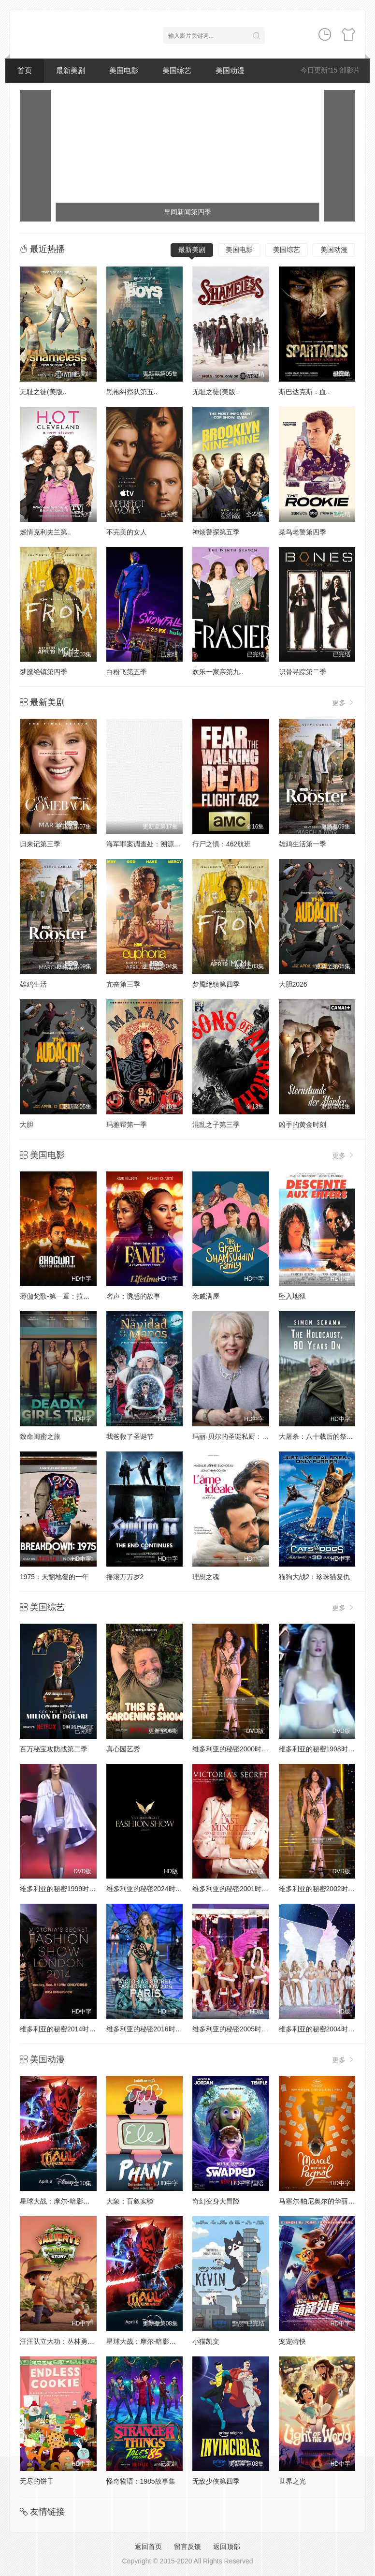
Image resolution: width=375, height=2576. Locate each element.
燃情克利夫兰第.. (45, 532)
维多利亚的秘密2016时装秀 (147, 2029)
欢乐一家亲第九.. (218, 672)
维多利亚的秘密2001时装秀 (233, 1889)
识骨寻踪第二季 (302, 672)
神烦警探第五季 (216, 532)
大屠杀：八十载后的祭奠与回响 (326, 1436)
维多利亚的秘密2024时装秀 (147, 1889)
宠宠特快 (292, 2341)
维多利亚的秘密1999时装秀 (61, 1889)
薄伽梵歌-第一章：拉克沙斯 (61, 1296)
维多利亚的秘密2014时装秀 (61, 2029)
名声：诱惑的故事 (133, 1296)
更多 (343, 702)
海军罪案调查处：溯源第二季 (150, 844)
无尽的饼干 (37, 2481)
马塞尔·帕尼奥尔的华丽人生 (320, 2201)
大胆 (26, 1124)
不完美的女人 (126, 532)
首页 (24, 70)
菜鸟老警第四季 (302, 532)
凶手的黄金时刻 (302, 1124)
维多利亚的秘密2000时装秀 (233, 1749)
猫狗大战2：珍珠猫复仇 (314, 1577)
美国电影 (123, 70)
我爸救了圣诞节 (130, 1436)
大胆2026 (293, 984)
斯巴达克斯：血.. (304, 392)
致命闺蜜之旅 (40, 1436)
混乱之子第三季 (216, 1124)
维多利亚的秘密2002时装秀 (320, 1889)
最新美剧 (70, 70)
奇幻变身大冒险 (216, 2201)
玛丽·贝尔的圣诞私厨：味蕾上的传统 (247, 1436)
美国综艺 (176, 70)
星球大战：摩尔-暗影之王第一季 (68, 2201)
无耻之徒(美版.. (43, 392)
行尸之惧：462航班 (221, 844)
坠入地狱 (292, 1296)
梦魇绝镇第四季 (43, 672)
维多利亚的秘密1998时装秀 (320, 1749)
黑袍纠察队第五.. (132, 392)
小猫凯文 (205, 2341)
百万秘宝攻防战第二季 (53, 1749)
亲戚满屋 (205, 1296)
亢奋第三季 (123, 984)
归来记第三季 (40, 844)
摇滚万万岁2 (125, 1577)
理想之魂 (205, 1577)
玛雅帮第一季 (126, 1124)
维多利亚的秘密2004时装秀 (320, 2029)
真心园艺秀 (123, 1749)
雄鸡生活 (33, 984)
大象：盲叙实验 (130, 2201)
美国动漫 (230, 70)
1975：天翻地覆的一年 (54, 1577)
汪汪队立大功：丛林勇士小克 (64, 2341)
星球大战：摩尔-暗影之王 (144, 2341)
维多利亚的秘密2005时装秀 (233, 2029)
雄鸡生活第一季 (302, 844)
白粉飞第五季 (126, 672)
